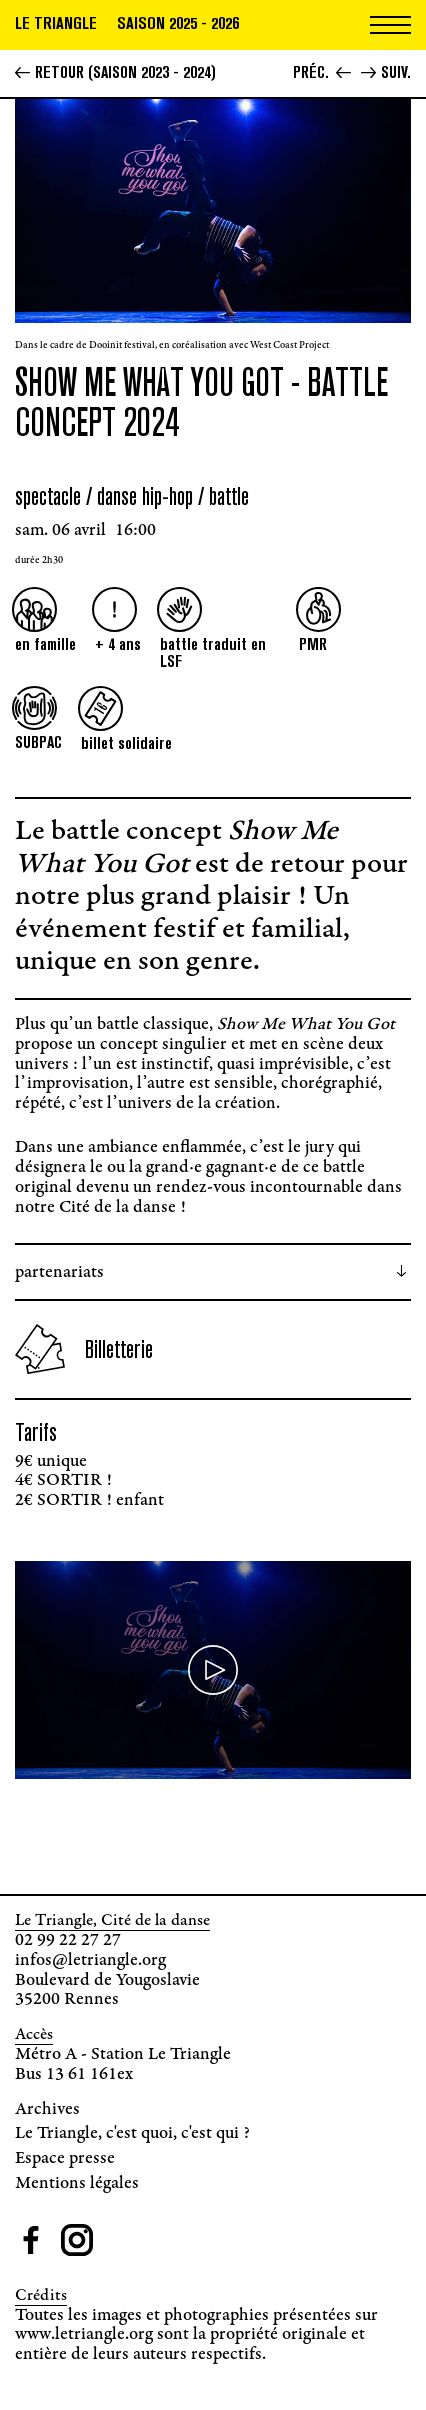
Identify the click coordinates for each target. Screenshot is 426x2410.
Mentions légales (77, 2184)
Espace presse (65, 2159)
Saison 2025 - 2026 (178, 23)
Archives (47, 2110)
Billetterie (84, 1349)
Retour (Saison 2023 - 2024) (115, 72)
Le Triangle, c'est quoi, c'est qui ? (132, 2134)
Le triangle (56, 23)
